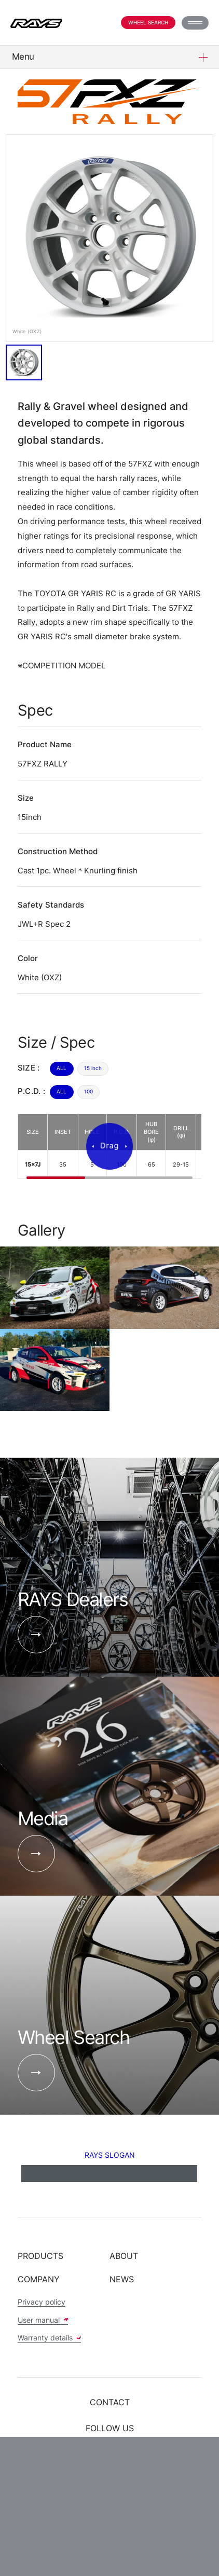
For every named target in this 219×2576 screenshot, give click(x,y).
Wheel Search (148, 22)
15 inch (93, 1068)
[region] (110, 1146)
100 (88, 1091)
